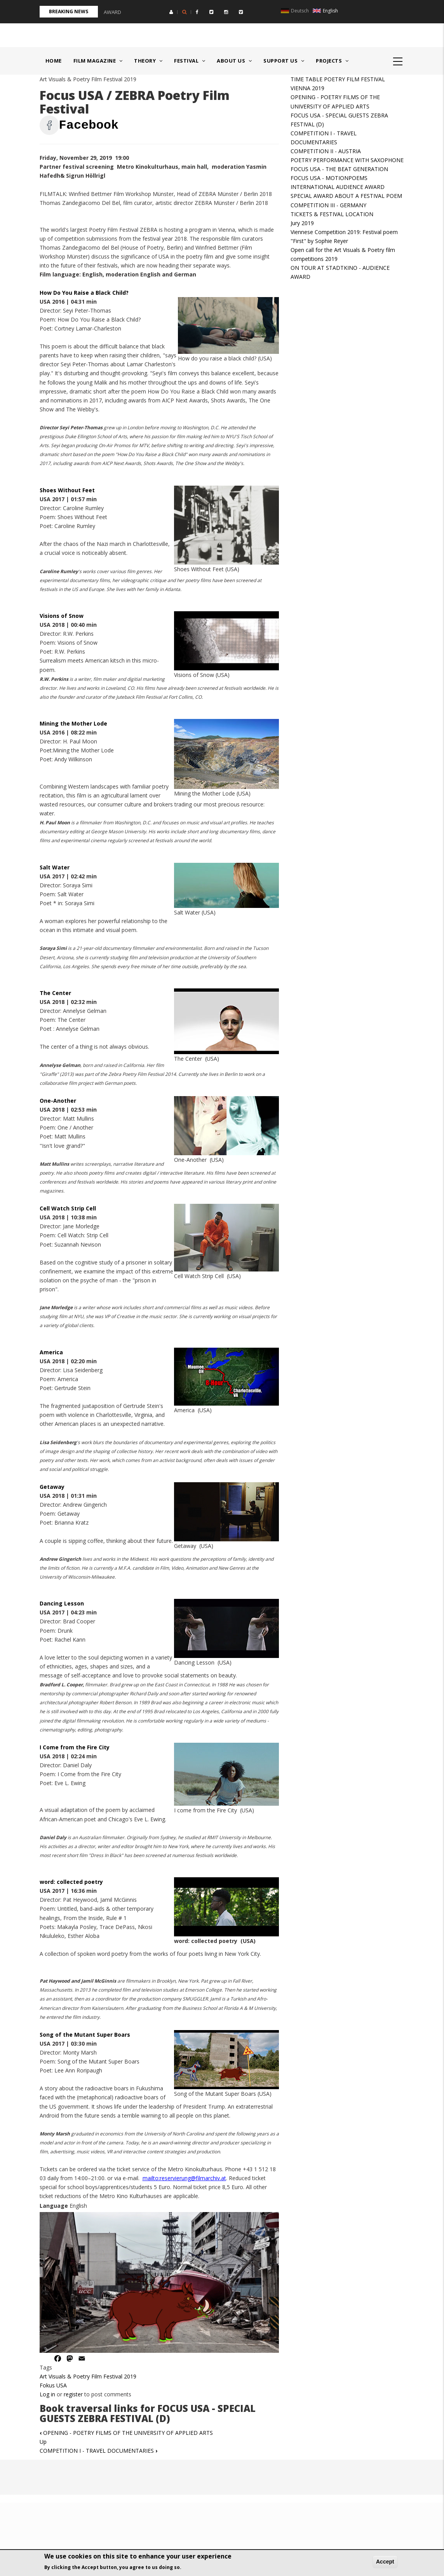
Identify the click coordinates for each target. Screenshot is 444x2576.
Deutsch (295, 10)
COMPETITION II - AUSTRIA (326, 151)
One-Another (58, 1100)
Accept (385, 2562)
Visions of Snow (62, 615)
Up (43, 2441)
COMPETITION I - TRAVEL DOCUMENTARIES (98, 2450)
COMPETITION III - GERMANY (328, 205)
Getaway (52, 1486)
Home (53, 60)
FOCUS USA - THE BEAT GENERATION (339, 169)
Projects (332, 60)
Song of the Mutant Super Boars (86, 2034)
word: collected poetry (71, 1881)
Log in (47, 2394)
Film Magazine (98, 60)
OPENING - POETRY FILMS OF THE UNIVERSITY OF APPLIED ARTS (126, 2432)
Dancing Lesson (62, 1603)
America (51, 1352)
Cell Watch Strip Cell (68, 1208)
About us (234, 60)
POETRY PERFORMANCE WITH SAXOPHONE (347, 160)
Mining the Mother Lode (74, 723)
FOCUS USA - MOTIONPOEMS (329, 178)
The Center (55, 993)
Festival (189, 60)
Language (54, 2205)
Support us (283, 60)
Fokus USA (53, 2385)
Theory (148, 60)
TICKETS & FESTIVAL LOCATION (332, 214)
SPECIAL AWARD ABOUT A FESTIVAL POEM (346, 195)
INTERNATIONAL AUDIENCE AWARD (338, 187)
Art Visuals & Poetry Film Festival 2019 (88, 2376)
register (73, 2394)
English (325, 10)
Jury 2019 (302, 223)
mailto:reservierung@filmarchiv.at (184, 2178)
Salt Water (55, 867)
